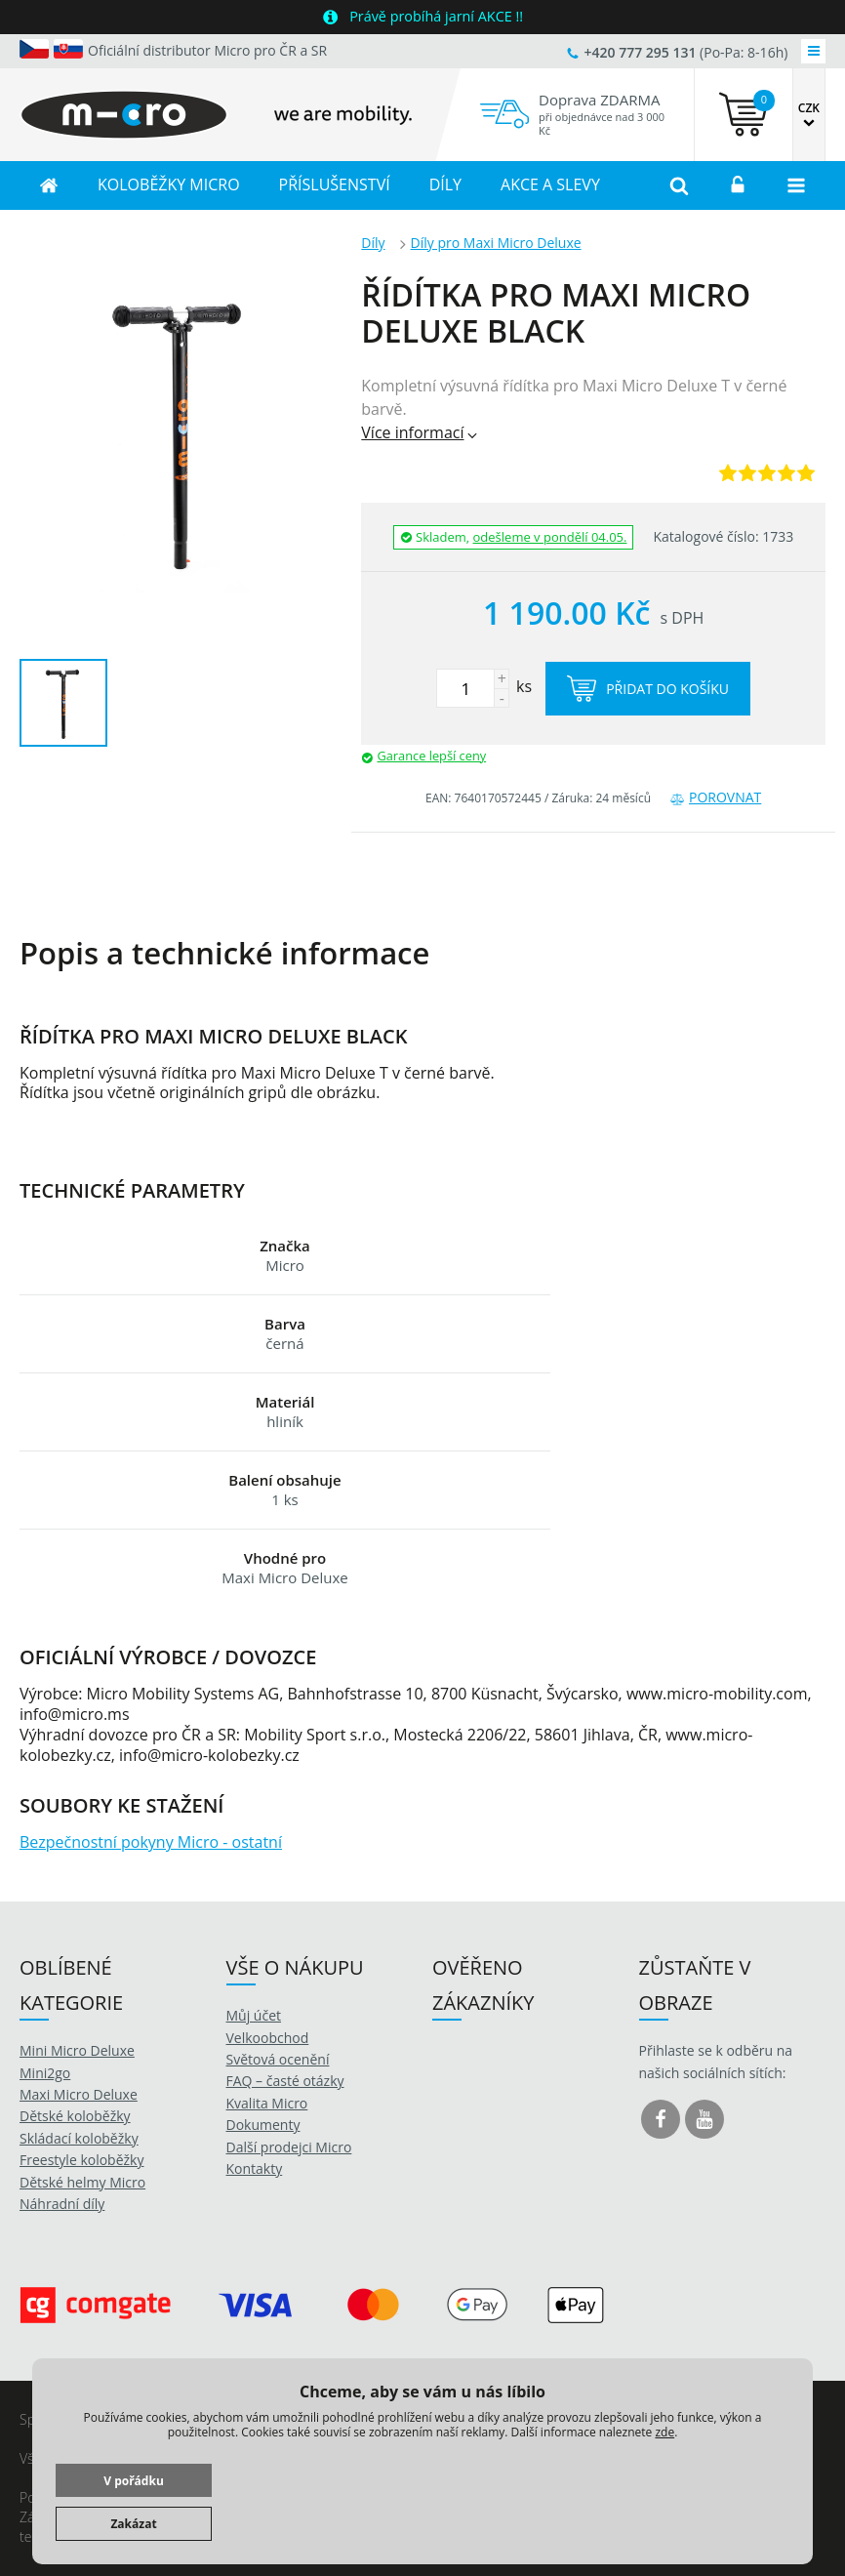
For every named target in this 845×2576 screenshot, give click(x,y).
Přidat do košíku (648, 689)
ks (484, 686)
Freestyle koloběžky (81, 2159)
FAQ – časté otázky (285, 2080)
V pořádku (133, 2481)
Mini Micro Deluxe (77, 2050)
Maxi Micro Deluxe (79, 2094)
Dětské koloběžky (75, 2115)
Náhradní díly (62, 2203)
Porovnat (715, 797)
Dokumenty (263, 2124)
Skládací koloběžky (79, 2138)
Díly (372, 242)
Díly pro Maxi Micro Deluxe (496, 242)
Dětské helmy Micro (82, 2182)
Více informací (420, 432)
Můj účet (254, 2015)
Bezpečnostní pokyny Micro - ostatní (151, 1842)
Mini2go (45, 2073)
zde (664, 2432)
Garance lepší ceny (431, 755)
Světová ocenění (278, 2059)
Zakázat (133, 2523)
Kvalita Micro (267, 2103)
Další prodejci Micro (289, 2147)
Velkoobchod (267, 2037)
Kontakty (254, 2168)
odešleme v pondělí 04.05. (550, 537)
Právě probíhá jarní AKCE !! (436, 16)
